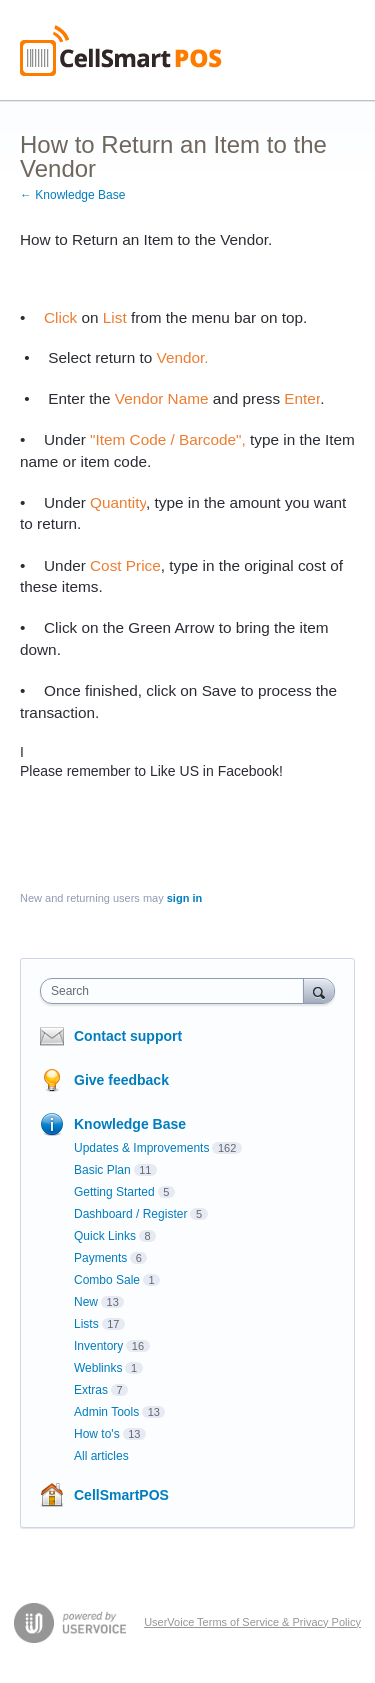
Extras (91, 1390)
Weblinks (98, 1368)
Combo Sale (107, 1280)
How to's (97, 1434)
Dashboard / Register (130, 1214)
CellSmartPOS (121, 1495)
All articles (101, 1456)
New (86, 1302)
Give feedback (121, 1080)
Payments (100, 1258)
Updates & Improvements (141, 1148)
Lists (86, 1324)
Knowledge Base (130, 1124)
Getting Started (114, 1192)
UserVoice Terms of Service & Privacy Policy (252, 1622)
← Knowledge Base (72, 195)
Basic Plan (102, 1170)
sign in (184, 898)
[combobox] (176, 991)
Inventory (98, 1346)
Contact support (128, 1036)
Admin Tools (106, 1412)
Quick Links (105, 1236)
